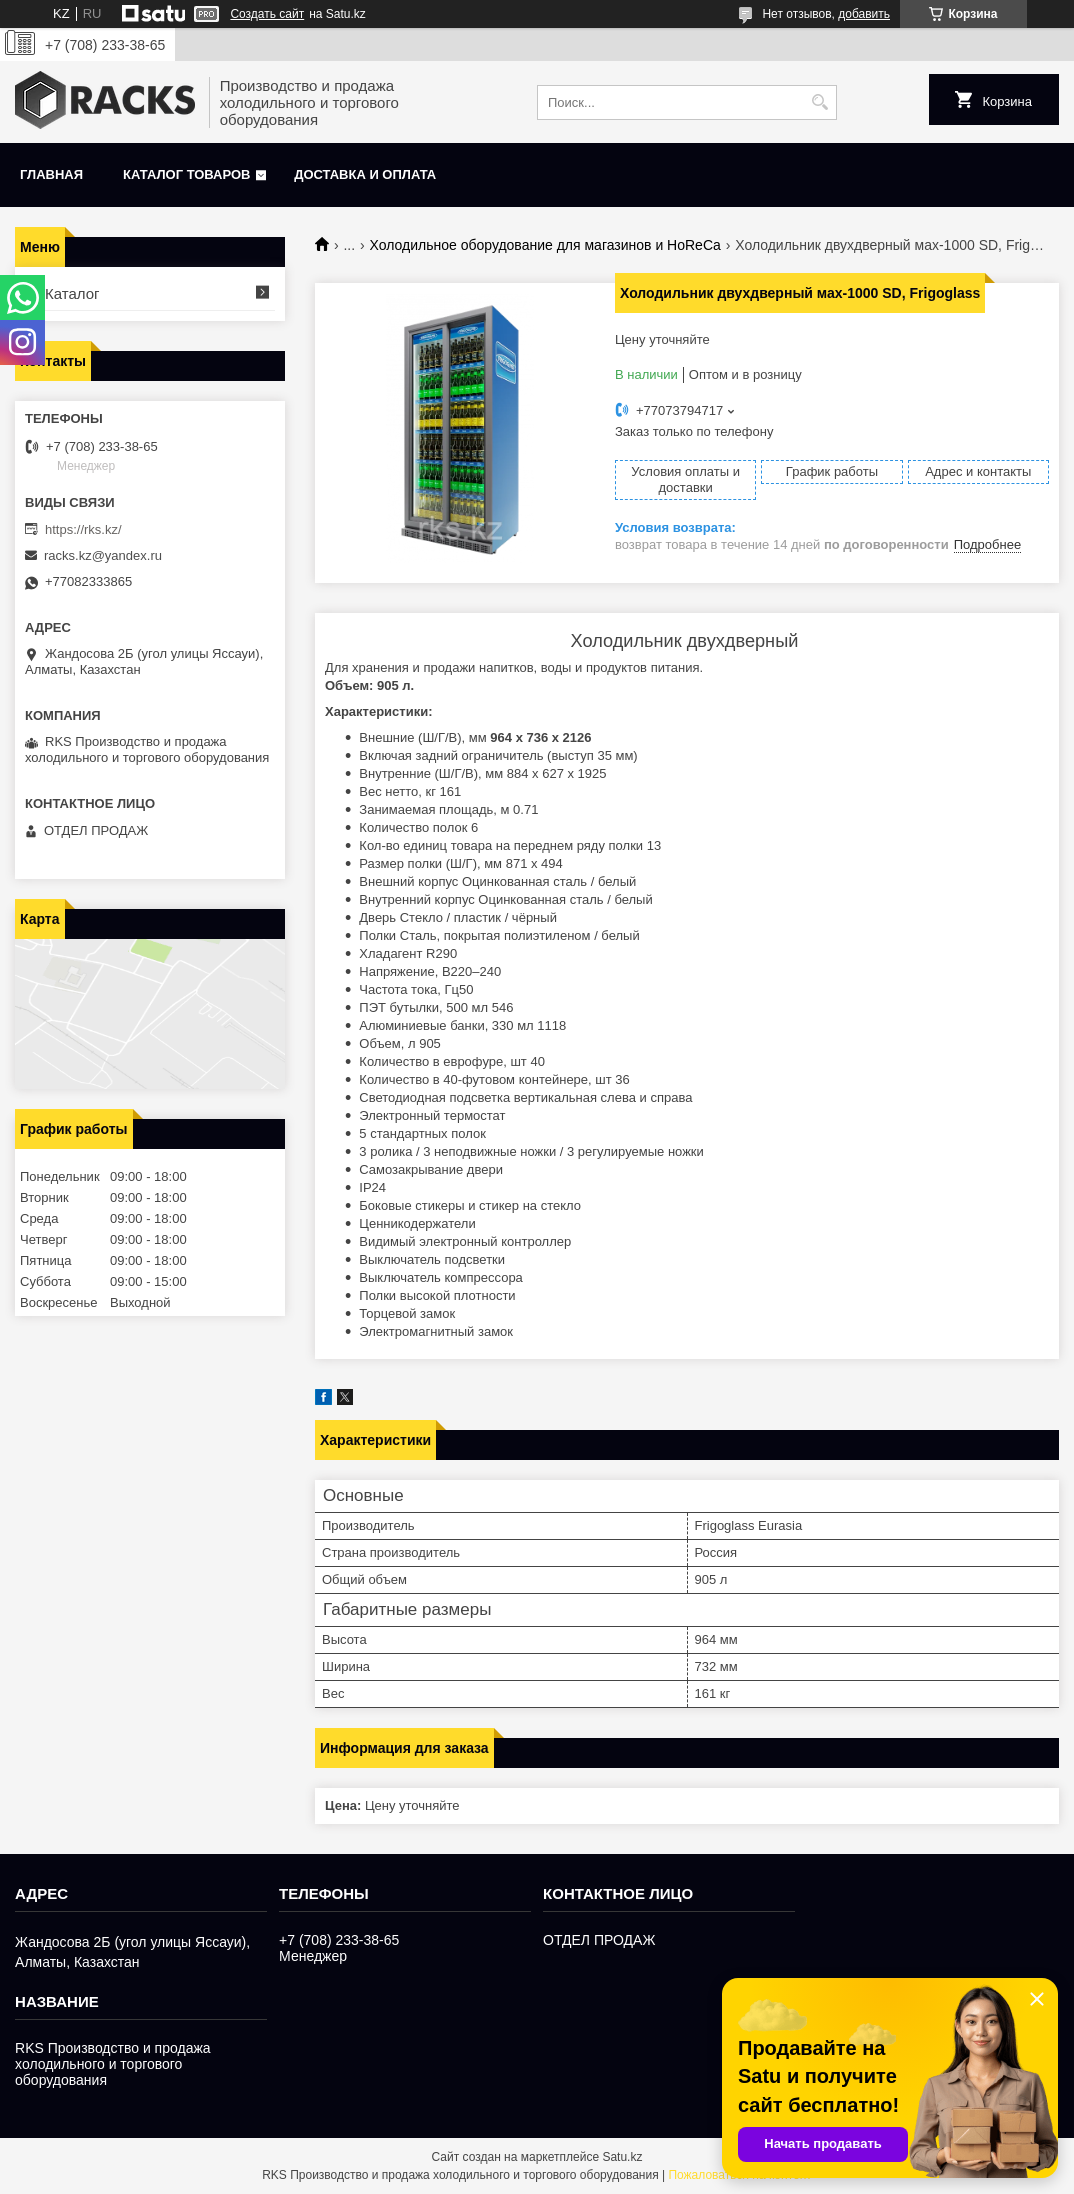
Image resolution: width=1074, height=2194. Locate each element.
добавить (864, 14)
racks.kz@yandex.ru (103, 555)
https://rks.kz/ (83, 529)
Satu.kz (622, 2157)
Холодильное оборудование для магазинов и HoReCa (545, 245)
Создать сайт (267, 14)
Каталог (72, 293)
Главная (51, 174)
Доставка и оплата (365, 174)
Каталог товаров (186, 174)
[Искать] (819, 102)
